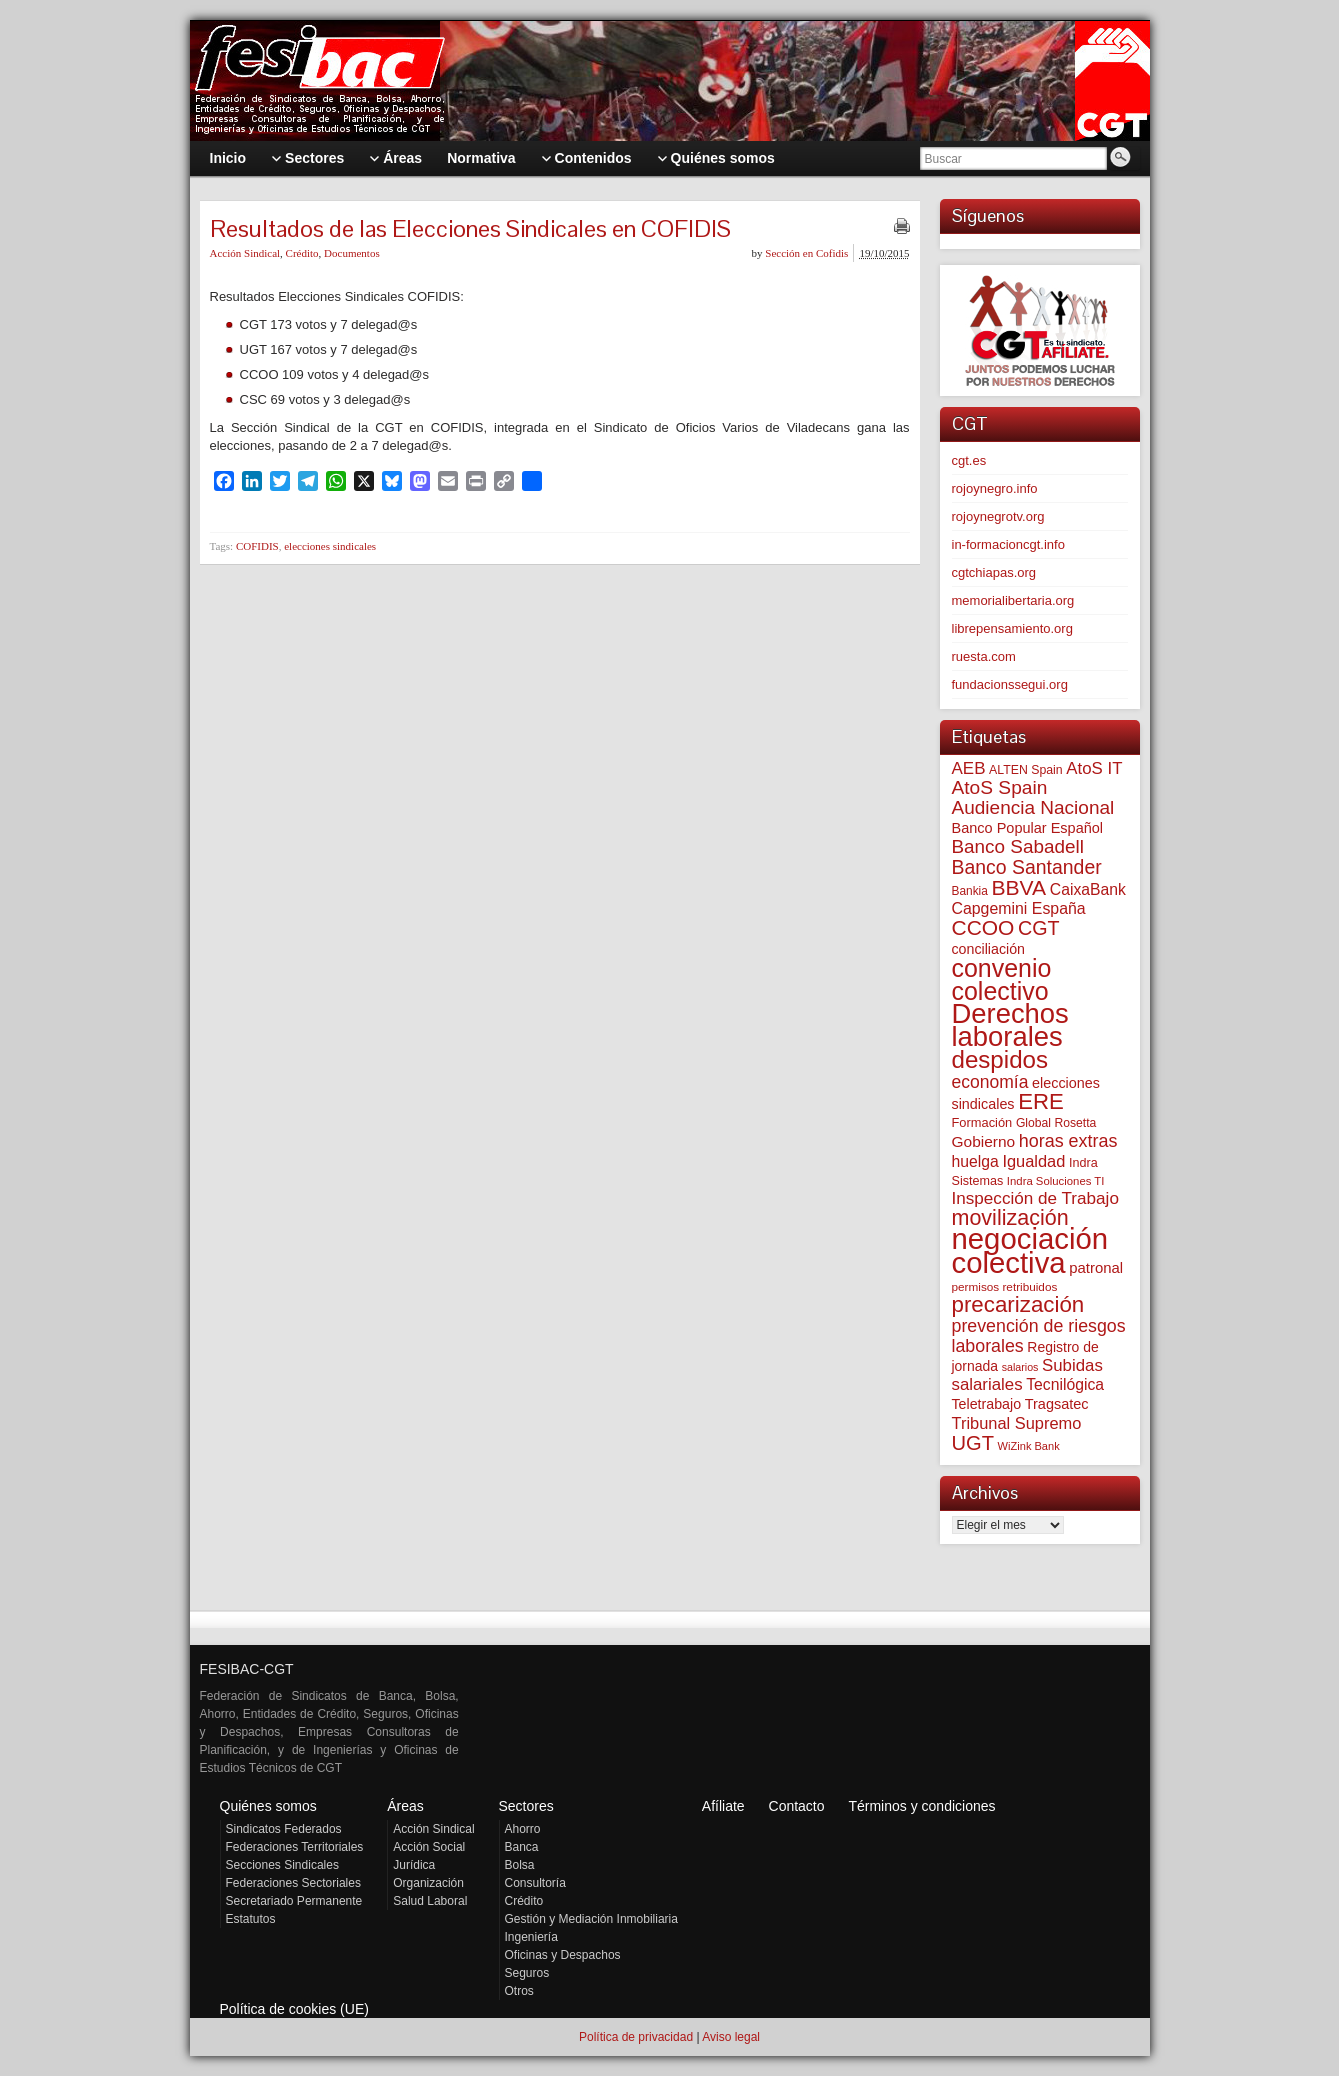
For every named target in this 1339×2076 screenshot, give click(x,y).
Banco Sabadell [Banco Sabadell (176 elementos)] (1018, 846)
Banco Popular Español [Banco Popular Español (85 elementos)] (1028, 828)
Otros (519, 1991)
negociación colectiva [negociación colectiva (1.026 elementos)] (1030, 1250)
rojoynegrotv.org (998, 516)
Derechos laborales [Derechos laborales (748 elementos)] (1010, 1025)
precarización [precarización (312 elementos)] (1018, 1304)
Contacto (797, 1806)
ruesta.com (984, 656)
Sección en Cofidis (806, 253)
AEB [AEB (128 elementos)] (969, 768)
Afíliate (723, 1806)
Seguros (527, 1973)
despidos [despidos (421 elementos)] (1000, 1059)
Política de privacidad (636, 2037)
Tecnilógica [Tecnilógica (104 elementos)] (1065, 1384)
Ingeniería (531, 1937)
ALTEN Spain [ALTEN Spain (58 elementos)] (1026, 770)
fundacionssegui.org (1010, 684)
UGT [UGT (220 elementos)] (973, 1443)
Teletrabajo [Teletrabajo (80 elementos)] (987, 1404)
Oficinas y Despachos (563, 1955)
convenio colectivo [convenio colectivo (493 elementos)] (1002, 979)
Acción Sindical (245, 253)
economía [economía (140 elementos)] (990, 1082)
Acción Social (429, 1847)
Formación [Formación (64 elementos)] (982, 1122)
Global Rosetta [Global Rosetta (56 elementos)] (1056, 1123)
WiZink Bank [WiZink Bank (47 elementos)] (1029, 1446)
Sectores (526, 1806)
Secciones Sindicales (282, 1865)
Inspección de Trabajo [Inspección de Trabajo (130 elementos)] (1035, 1198)
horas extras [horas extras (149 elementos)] (1068, 1141)
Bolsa (520, 1865)
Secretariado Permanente (294, 1901)
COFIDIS (257, 546)
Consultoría (535, 1883)
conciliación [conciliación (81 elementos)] (989, 949)
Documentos (352, 253)
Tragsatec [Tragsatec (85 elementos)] (1057, 1404)
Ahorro (523, 1829)
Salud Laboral (430, 1901)
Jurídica (414, 1865)
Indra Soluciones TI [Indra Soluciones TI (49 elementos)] (1056, 1181)
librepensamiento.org (1012, 628)
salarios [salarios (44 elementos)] (1020, 1367)
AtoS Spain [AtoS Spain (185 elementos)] (1000, 787)
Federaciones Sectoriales (293, 1883)
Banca (522, 1847)
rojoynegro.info (995, 488)
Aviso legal (731, 2037)
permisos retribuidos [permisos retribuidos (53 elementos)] (1005, 1286)
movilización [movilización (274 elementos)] (1010, 1218)
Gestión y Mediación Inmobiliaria (591, 1919)
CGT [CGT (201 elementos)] (1039, 928)
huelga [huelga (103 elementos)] (975, 1161)
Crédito (302, 253)
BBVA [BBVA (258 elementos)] (1018, 887)
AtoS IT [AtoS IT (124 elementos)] (1094, 768)
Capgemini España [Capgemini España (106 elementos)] (1019, 908)
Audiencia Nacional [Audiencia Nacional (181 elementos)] (1033, 807)
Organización (428, 1883)
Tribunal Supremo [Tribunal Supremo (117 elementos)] (1017, 1423)
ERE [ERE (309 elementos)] (1041, 1101)
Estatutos (251, 1919)
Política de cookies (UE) (294, 2009)
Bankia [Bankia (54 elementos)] (970, 891)
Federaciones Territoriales (295, 1847)
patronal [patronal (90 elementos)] (1096, 1267)
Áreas (405, 1806)
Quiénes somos (268, 1806)
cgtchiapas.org (994, 572)
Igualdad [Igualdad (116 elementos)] (1033, 1161)
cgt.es (969, 460)
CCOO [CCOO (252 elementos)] (983, 927)
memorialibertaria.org (1013, 600)
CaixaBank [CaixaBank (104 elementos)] (1088, 889)
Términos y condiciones (921, 1806)
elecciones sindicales (330, 546)
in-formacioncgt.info (1008, 544)
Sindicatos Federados (284, 1829)
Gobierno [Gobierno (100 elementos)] (984, 1141)
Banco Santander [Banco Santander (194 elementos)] (1027, 867)
